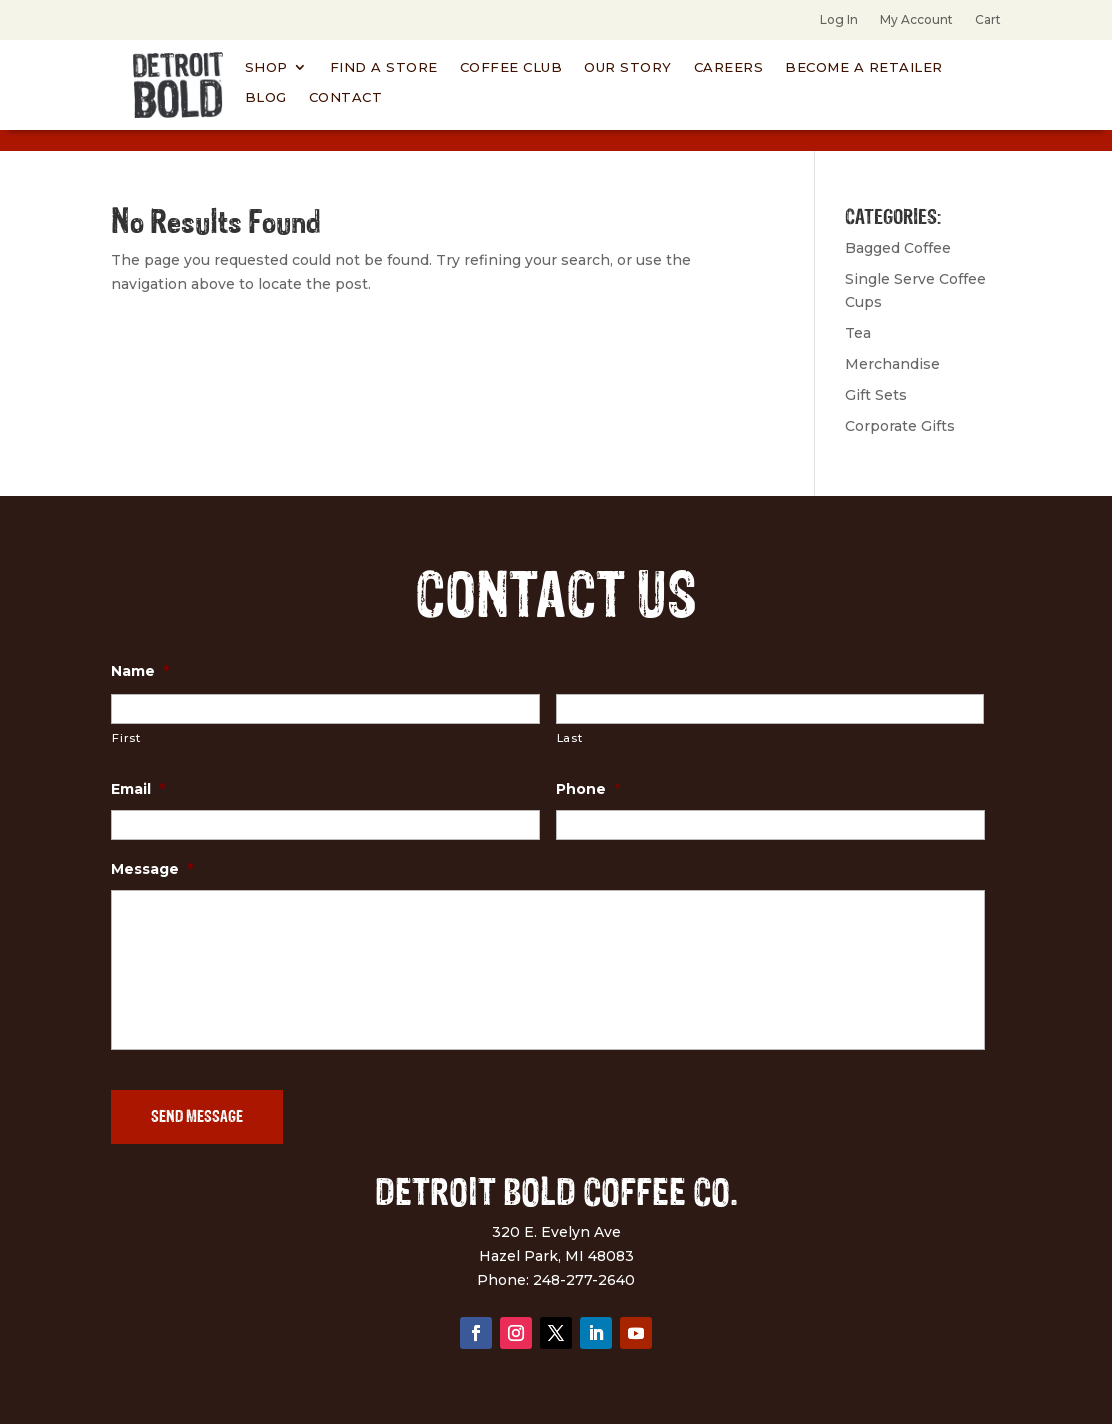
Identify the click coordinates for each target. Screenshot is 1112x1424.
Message (152, 869)
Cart (988, 20)
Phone (588, 789)
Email (138, 789)
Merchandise (892, 364)
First (126, 738)
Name (140, 671)
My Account (916, 20)
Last (570, 738)
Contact (346, 97)
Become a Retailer (864, 67)
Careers (729, 67)
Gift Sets (876, 395)
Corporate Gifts (900, 426)
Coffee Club (511, 67)
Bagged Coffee (898, 248)
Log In (839, 20)
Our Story (628, 67)
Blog (266, 97)
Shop (266, 67)
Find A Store (384, 67)
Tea (858, 333)
